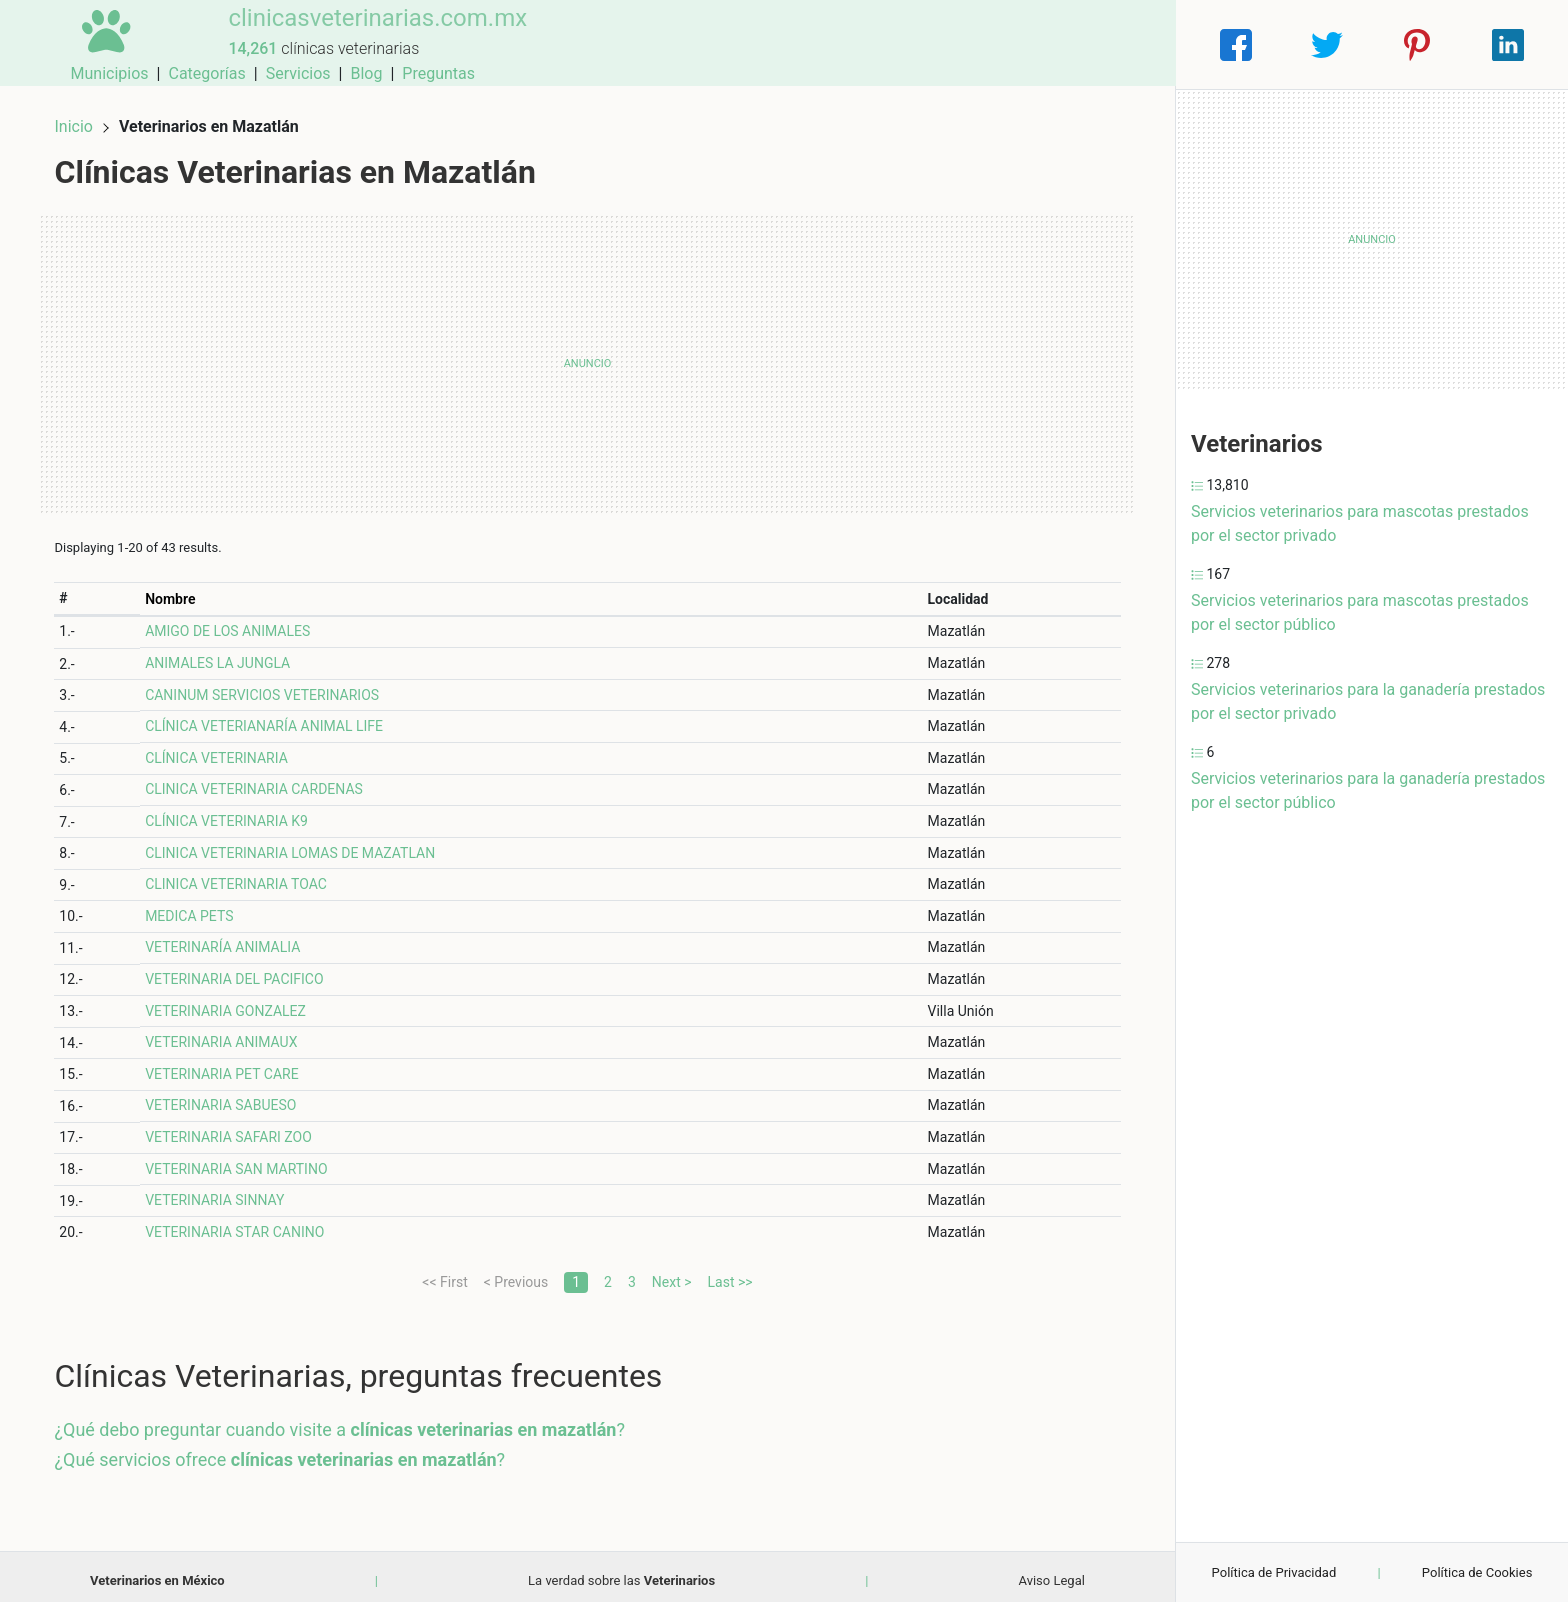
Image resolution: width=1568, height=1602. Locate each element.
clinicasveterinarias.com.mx (360, 33)
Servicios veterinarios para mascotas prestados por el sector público (1360, 612)
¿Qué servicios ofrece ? (288, 1450)
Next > (672, 1273)
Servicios (983, 44)
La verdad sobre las (621, 1571)
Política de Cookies (1477, 1572)
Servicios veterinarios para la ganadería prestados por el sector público (1368, 790)
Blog (1051, 44)
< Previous (516, 1273)
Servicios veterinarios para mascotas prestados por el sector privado (1360, 523)
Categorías (891, 44)
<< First (444, 1273)
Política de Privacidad (1274, 1572)
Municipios (795, 44)
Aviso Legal (1052, 1571)
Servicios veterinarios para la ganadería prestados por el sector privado (1368, 701)
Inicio (82, 117)
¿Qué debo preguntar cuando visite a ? (348, 1421)
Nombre (177, 590)
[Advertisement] (587, 355)
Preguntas (1123, 44)
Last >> (730, 1273)
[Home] (98, 43)
